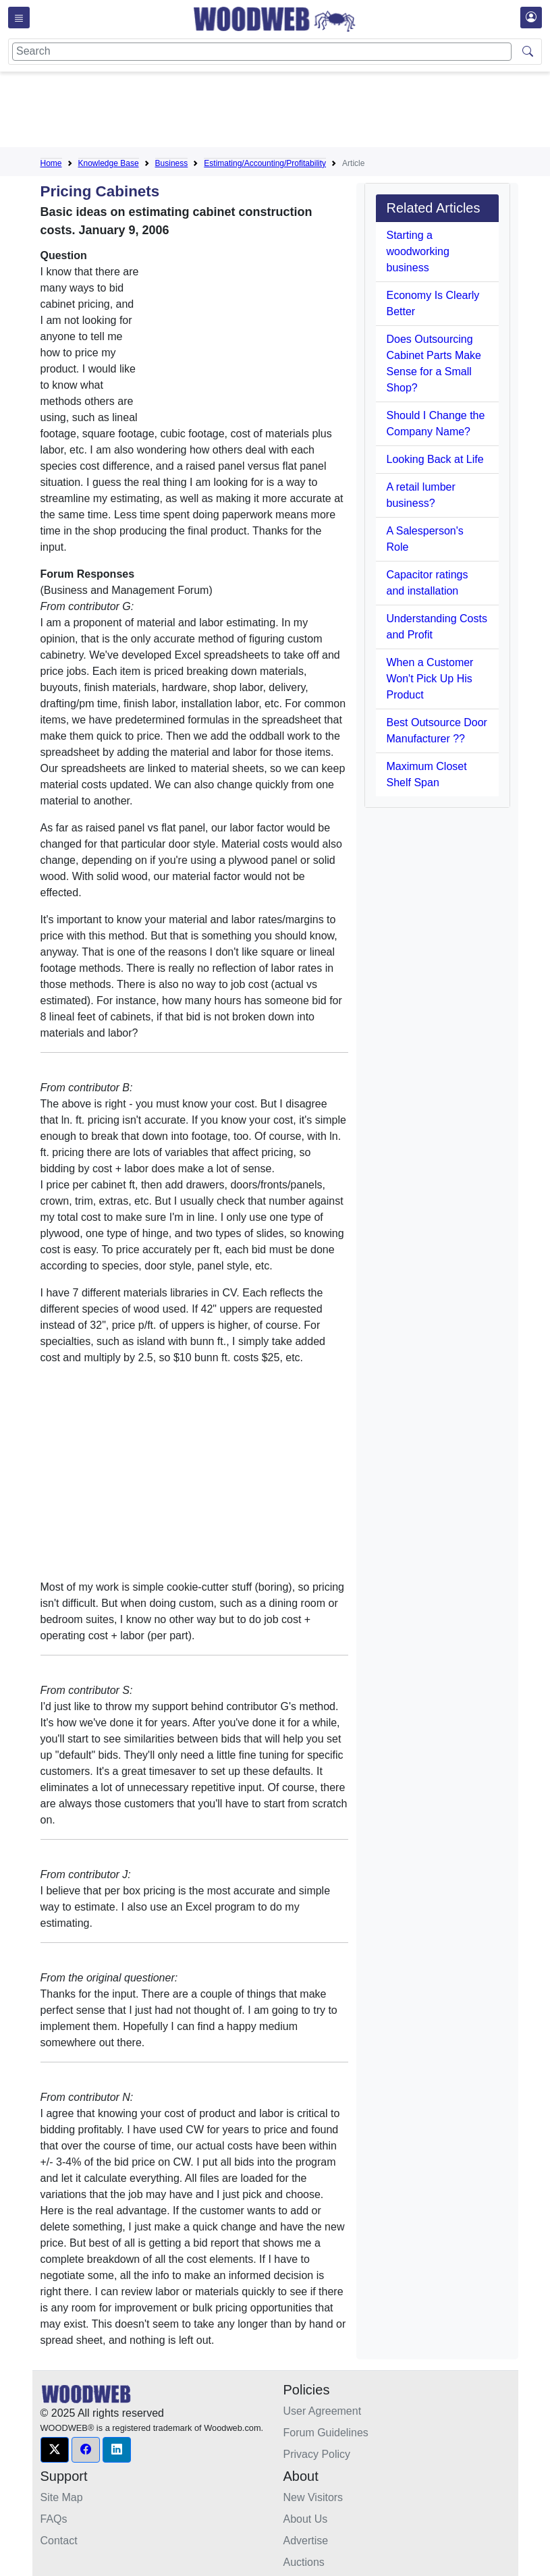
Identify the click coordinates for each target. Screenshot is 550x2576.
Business (171, 163)
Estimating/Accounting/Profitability (265, 163)
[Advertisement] (286, 112)
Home (51, 163)
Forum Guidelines (325, 2432)
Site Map (61, 2497)
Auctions (304, 2562)
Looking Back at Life (435, 459)
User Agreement (322, 2411)
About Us (305, 2519)
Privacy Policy (317, 2454)
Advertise (306, 2540)
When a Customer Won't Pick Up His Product (430, 679)
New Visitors (313, 2497)
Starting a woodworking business (418, 251)
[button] (54, 2450)
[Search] (262, 52)
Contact (59, 2540)
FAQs (53, 2519)
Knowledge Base (108, 163)
